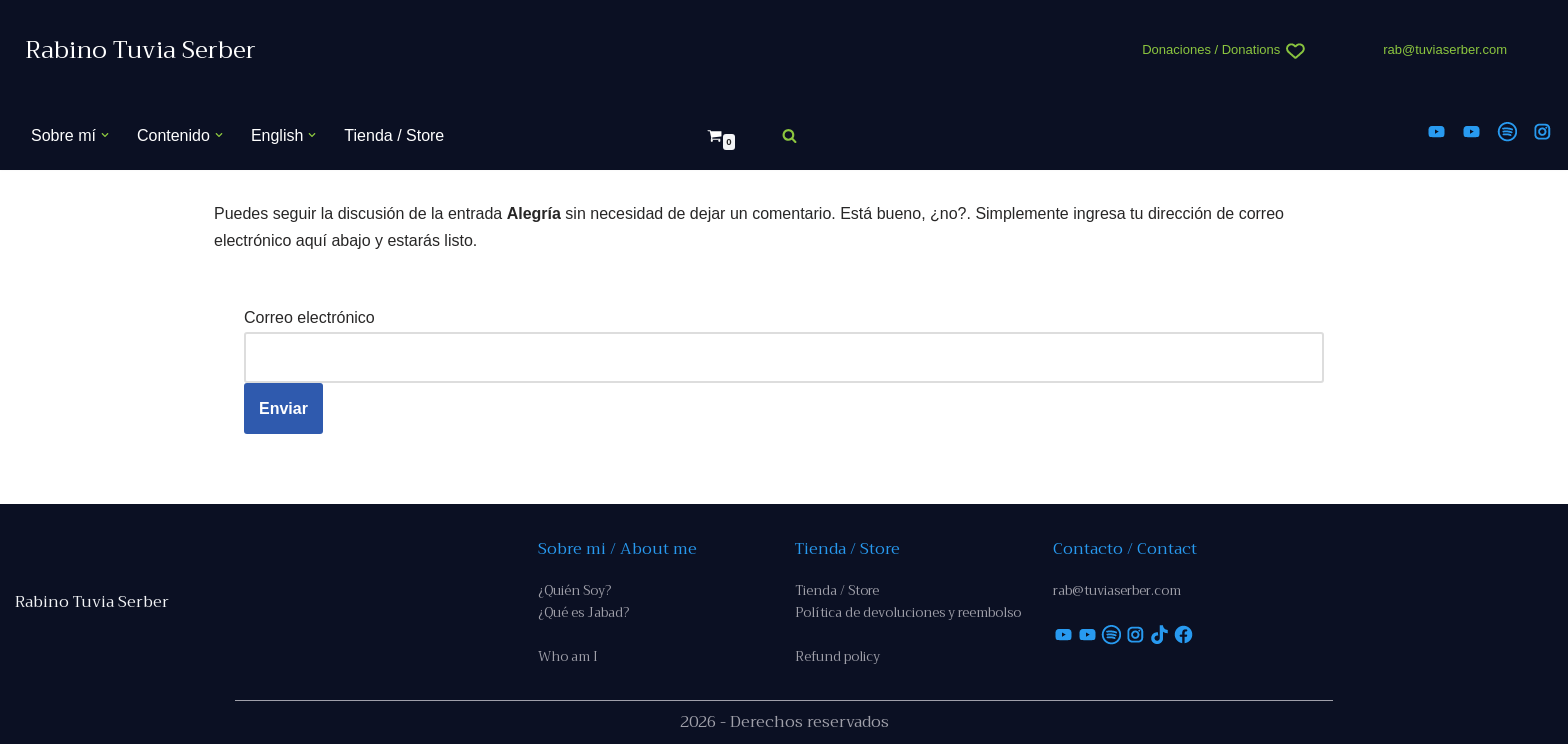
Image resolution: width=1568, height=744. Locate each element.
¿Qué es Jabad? (583, 612)
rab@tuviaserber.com (1445, 49)
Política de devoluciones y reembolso (908, 612)
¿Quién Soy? (574, 590)
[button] (105, 135)
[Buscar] (789, 135)
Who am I (568, 656)
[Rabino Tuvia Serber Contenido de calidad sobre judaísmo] (140, 50)
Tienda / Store (394, 135)
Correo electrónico (309, 317)
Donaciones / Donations (1211, 49)
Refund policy (837, 656)
